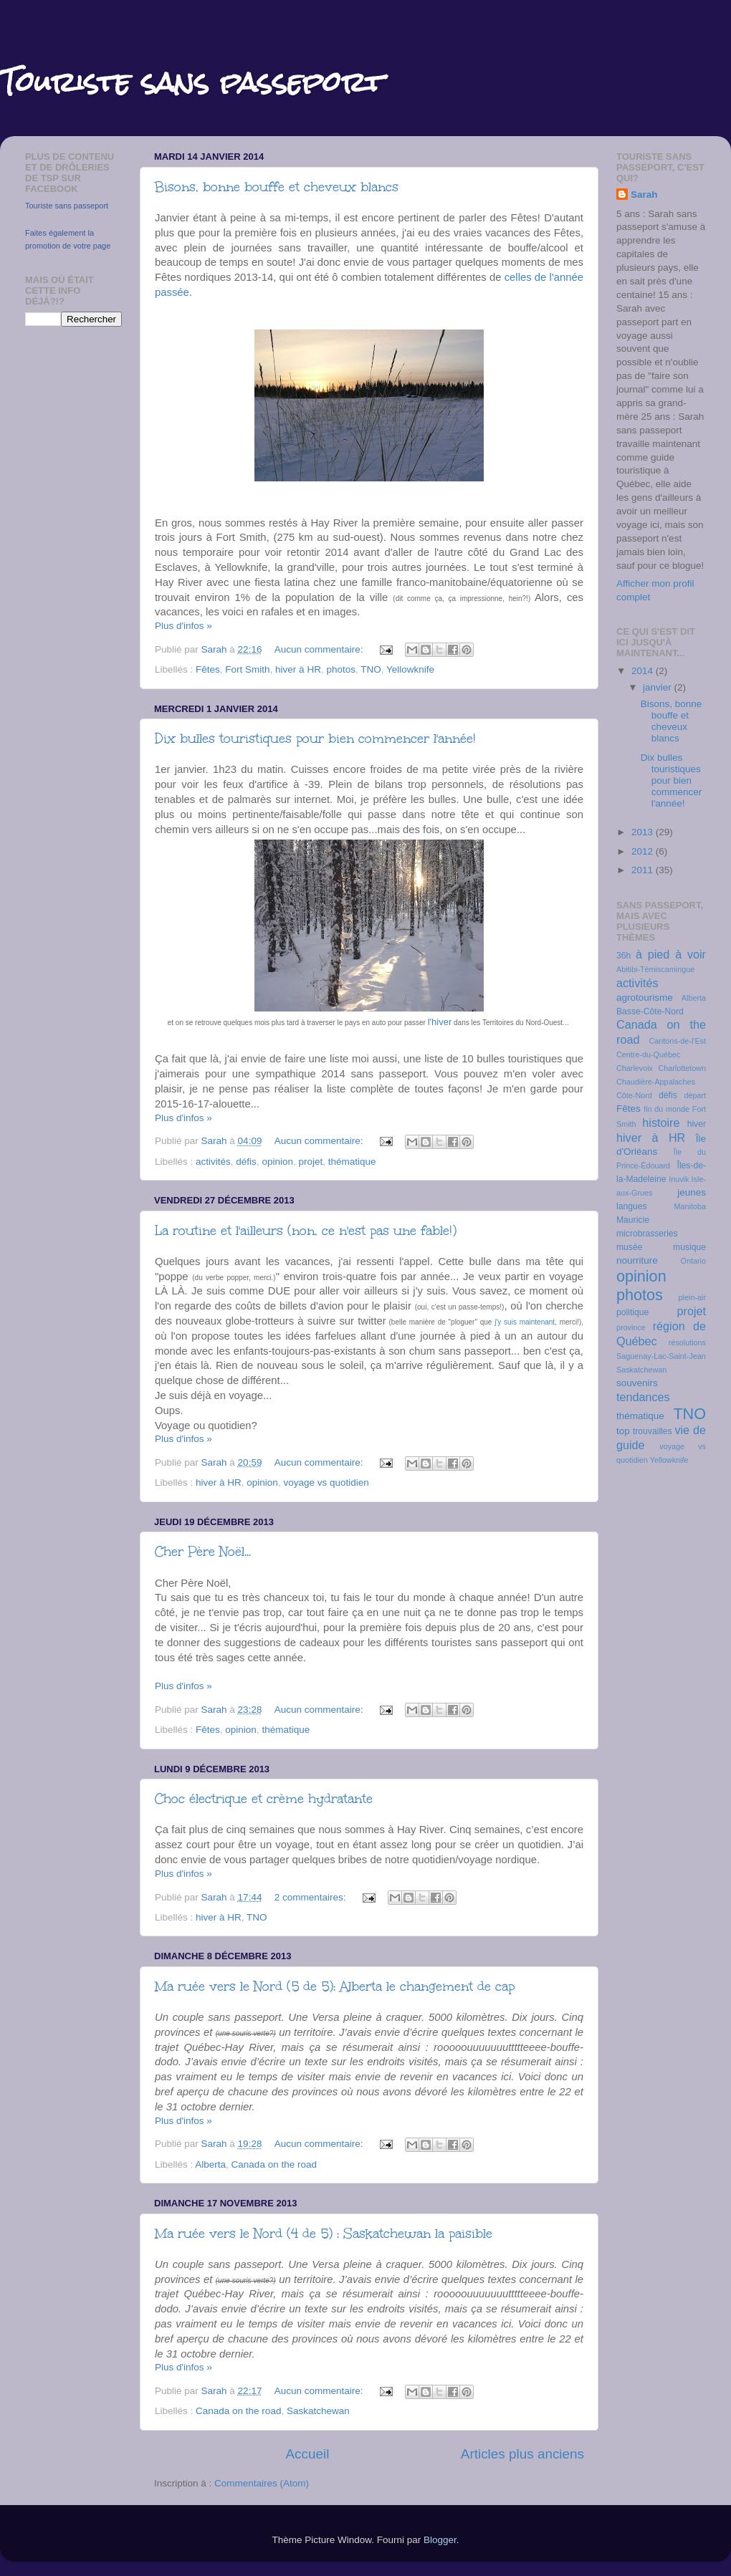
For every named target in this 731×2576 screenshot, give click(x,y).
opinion (277, 1161)
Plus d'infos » (183, 625)
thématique (352, 1161)
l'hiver (440, 1022)
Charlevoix (634, 1068)
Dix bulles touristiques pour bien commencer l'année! (315, 738)
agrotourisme (644, 997)
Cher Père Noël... (203, 1551)
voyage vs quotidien (325, 1482)
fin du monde (666, 1109)
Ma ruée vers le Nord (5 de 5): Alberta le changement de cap (335, 1986)
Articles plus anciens (522, 2453)
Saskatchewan (318, 2411)
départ (695, 1095)
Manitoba (690, 1206)
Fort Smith (247, 669)
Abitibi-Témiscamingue (655, 969)
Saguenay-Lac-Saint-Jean (661, 1356)
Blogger (440, 2539)
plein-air (692, 1297)
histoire (660, 1122)
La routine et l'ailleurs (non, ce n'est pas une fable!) (306, 1230)
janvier (658, 687)
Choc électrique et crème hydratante (264, 1798)
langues (631, 1206)
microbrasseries (647, 1234)
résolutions (687, 1342)
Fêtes (208, 669)
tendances (643, 1396)
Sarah (644, 194)
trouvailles (652, 1431)
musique (689, 1247)
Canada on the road (274, 2164)
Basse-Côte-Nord (650, 1011)
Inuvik (679, 1179)
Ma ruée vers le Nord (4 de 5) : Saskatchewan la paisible (323, 2233)
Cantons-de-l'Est (677, 1041)
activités (213, 1161)
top (623, 1431)
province (631, 1327)
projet (310, 1161)
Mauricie (632, 1220)
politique (632, 1312)
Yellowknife (410, 669)
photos (340, 669)
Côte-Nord (634, 1095)
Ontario (693, 1260)
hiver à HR (298, 669)
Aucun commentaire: (320, 649)
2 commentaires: (311, 1897)
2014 (643, 670)
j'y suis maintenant (524, 1322)
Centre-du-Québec (648, 1054)
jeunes (691, 1192)
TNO (370, 669)
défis (246, 1161)
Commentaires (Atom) (261, 2483)
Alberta (210, 2164)
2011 (643, 870)
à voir (690, 954)
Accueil (307, 2453)
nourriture (637, 1260)
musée (629, 1247)
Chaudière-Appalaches (655, 1081)
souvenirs (637, 1383)
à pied (652, 954)
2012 (643, 851)
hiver (696, 1124)
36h (623, 956)
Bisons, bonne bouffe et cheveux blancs (276, 187)
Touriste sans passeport (66, 205)
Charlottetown (682, 1068)
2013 (643, 832)
